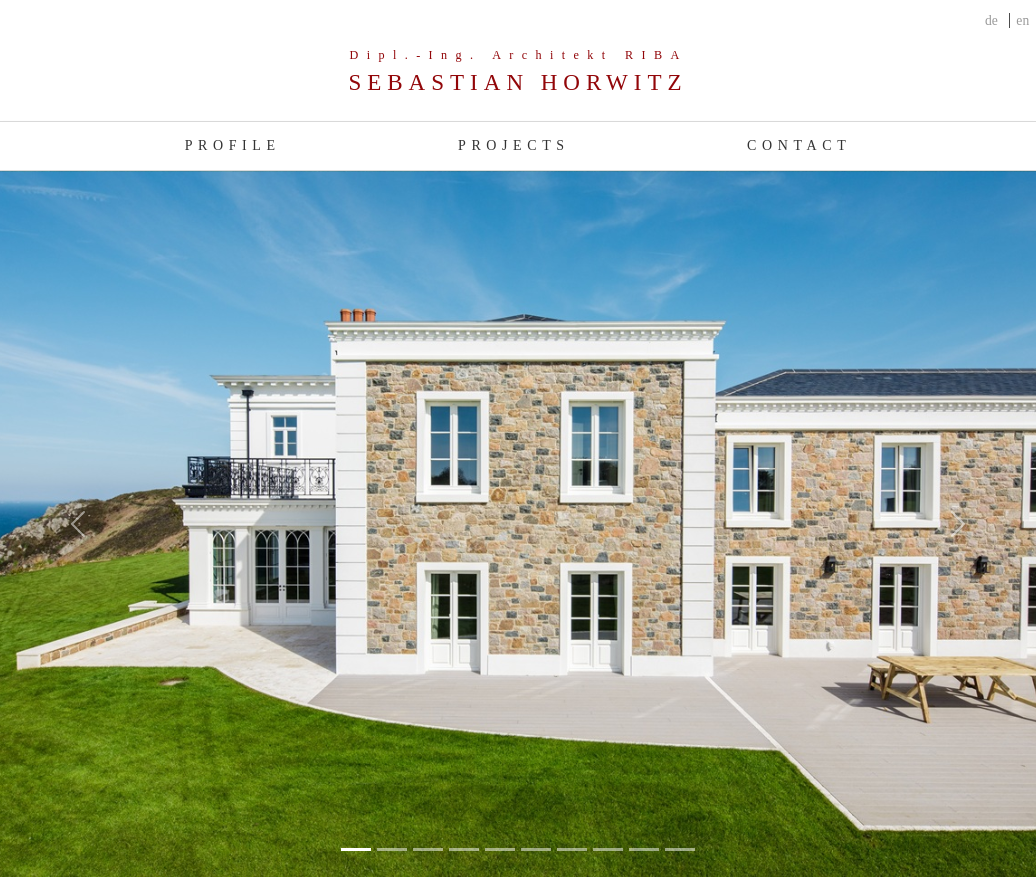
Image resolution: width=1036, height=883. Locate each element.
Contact (799, 145)
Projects (514, 145)
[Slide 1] (392, 849)
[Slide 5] (536, 849)
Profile (233, 145)
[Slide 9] (680, 849)
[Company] (518, 72)
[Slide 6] (572, 849)
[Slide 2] (428, 849)
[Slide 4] (500, 849)
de (991, 20)
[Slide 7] (608, 849)
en (1022, 20)
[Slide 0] (356, 849)
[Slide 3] (464, 849)
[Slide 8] (644, 849)
